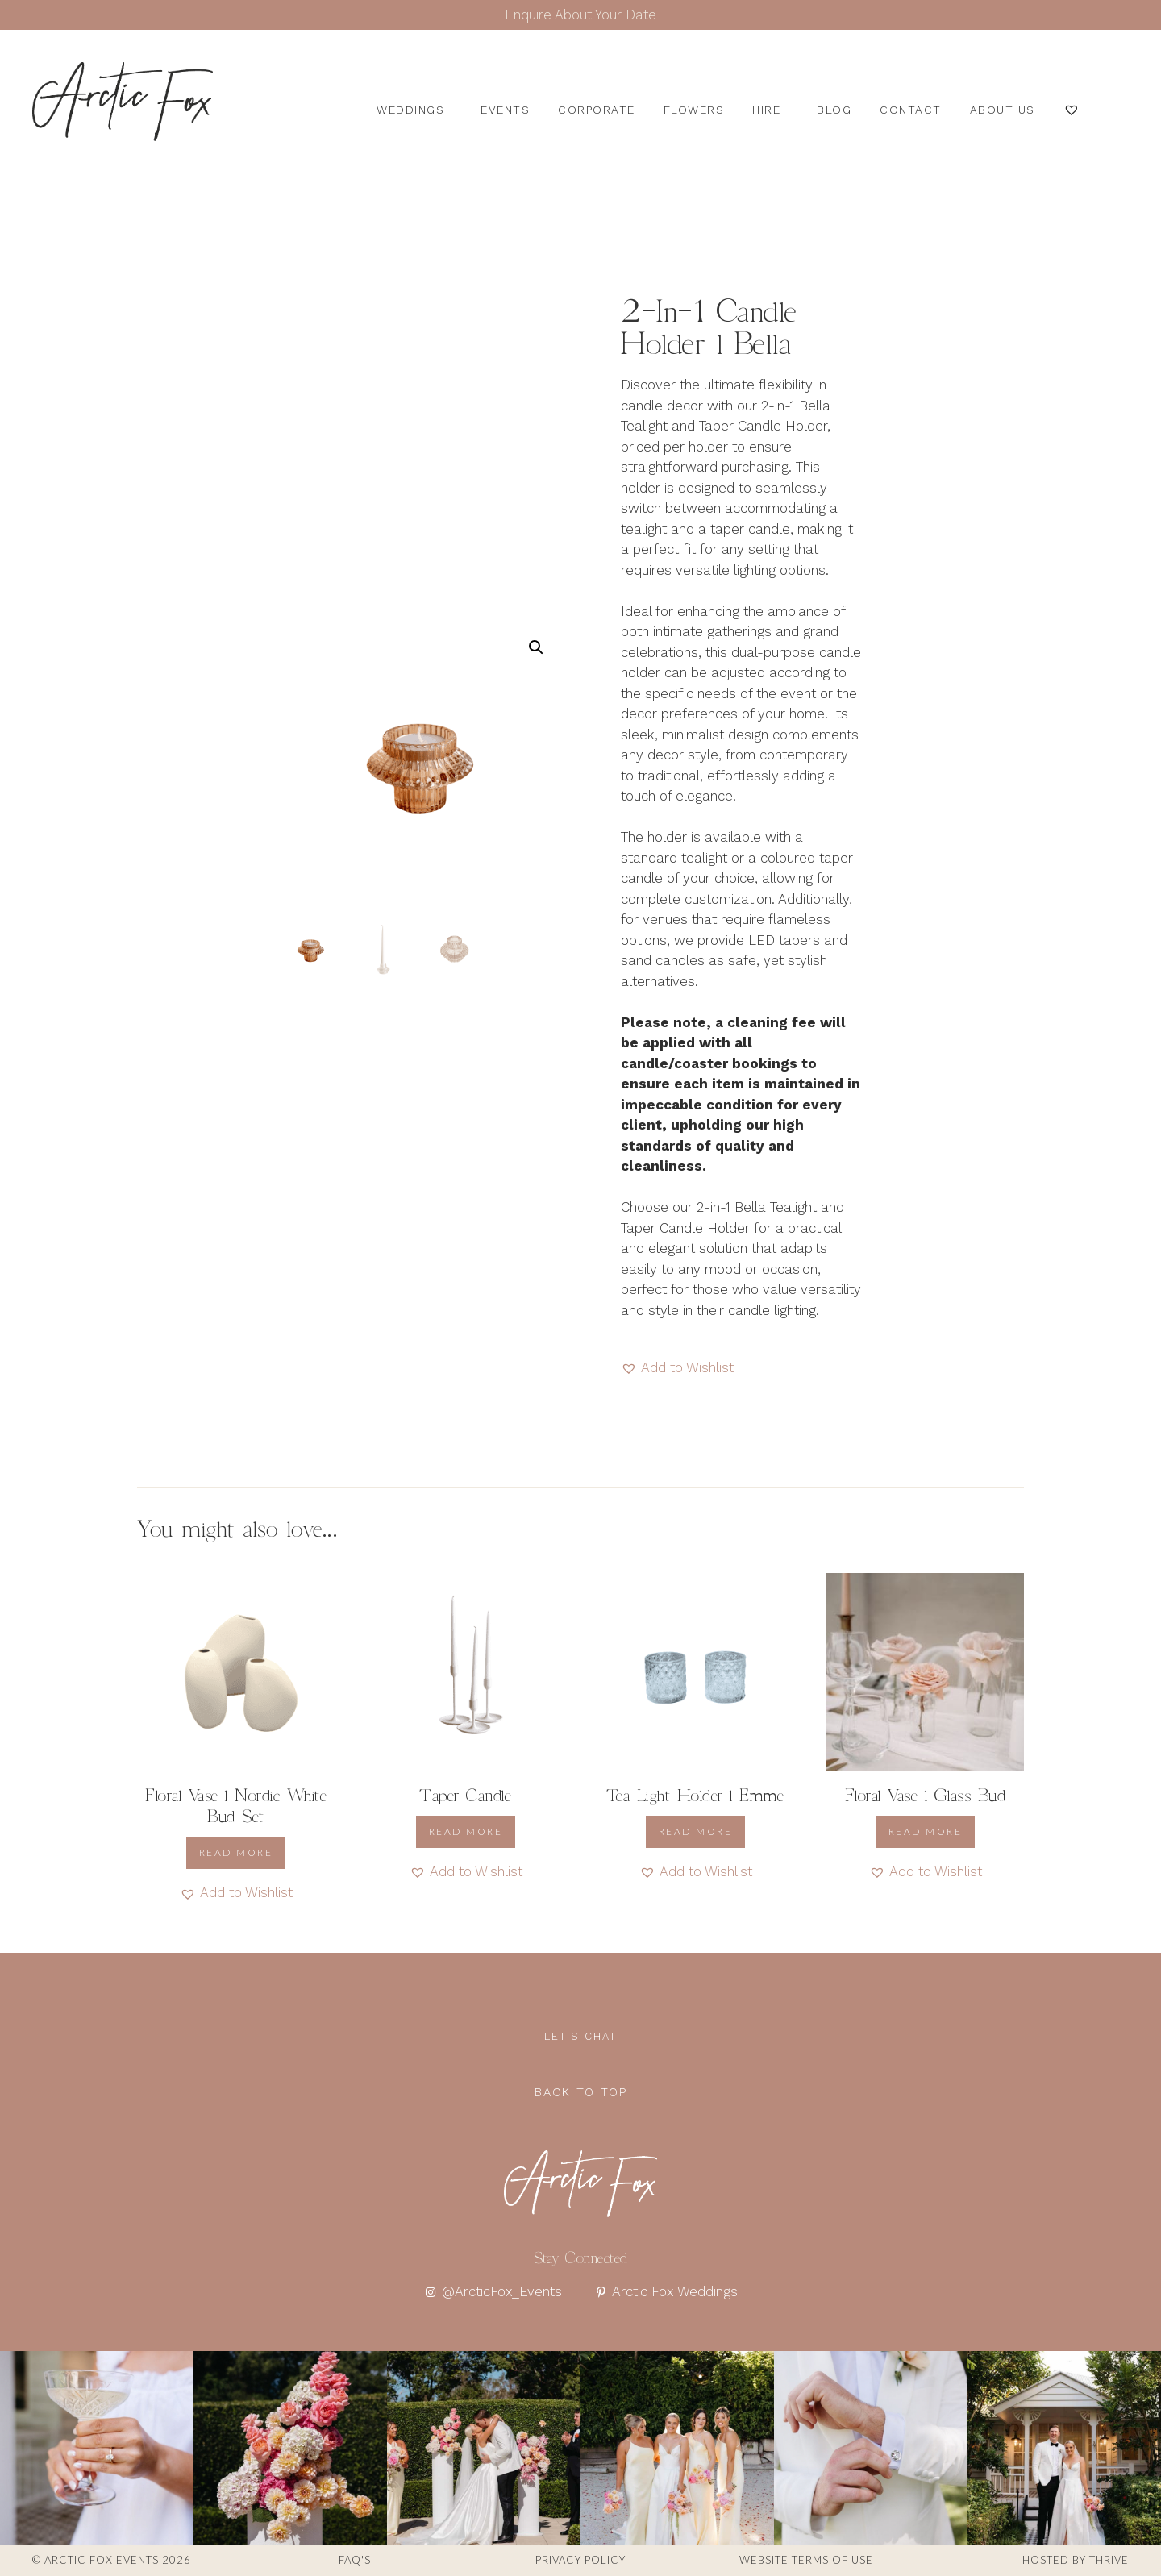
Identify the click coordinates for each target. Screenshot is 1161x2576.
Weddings (414, 110)
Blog (834, 109)
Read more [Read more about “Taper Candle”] (466, 1831)
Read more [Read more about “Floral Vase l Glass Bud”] (925, 1831)
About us (1002, 109)
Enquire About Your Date (580, 14)
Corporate (596, 109)
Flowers (694, 109)
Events (505, 109)
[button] (536, 647)
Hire (770, 110)
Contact (911, 109)
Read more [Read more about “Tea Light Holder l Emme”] (696, 1831)
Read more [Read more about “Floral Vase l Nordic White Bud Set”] (236, 1852)
